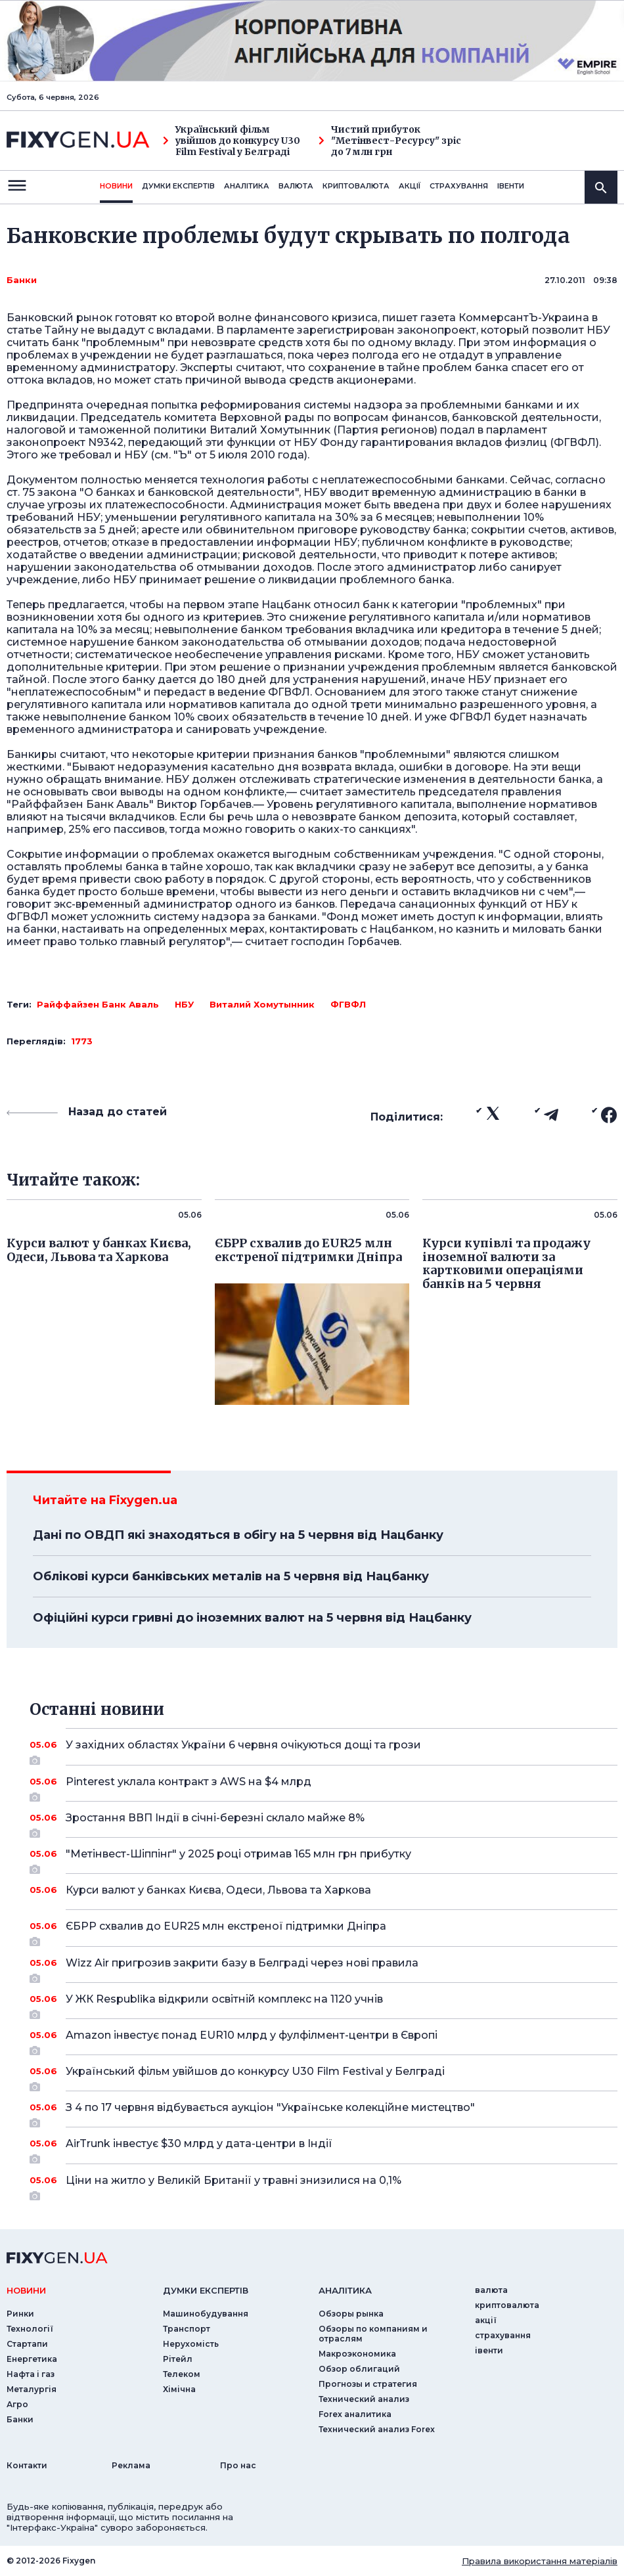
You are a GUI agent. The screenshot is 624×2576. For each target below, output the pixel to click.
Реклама (131, 2465)
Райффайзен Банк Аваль (98, 1004)
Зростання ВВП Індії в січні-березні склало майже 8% (323, 1822)
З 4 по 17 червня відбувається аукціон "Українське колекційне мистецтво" (323, 2112)
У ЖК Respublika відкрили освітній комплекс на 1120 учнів (323, 2004)
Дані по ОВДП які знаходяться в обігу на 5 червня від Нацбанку (238, 1535)
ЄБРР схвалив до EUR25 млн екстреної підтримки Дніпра (323, 1931)
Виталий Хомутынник (262, 1004)
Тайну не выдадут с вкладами (128, 330)
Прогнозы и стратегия (368, 2384)
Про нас (238, 2465)
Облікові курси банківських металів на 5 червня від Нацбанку (231, 1576)
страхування (459, 185)
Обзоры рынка (351, 2314)
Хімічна (179, 2389)
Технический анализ (364, 2399)
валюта (296, 185)
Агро (17, 2404)
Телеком (181, 2374)
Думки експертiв (178, 185)
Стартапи (27, 2344)
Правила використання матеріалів (539, 2561)
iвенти (510, 185)
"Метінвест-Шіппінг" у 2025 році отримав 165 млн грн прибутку (323, 1859)
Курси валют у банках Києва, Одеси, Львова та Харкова (323, 1890)
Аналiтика (246, 185)
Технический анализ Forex (377, 2429)
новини (116, 185)
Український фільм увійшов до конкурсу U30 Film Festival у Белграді (231, 140)
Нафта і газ (31, 2374)
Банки (22, 280)
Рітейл (177, 2359)
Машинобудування (205, 2314)
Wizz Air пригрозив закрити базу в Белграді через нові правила (323, 1968)
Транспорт (186, 2329)
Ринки (20, 2314)
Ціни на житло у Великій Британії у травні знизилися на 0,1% (323, 2185)
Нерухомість (191, 2344)
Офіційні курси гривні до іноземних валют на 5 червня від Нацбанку (252, 1617)
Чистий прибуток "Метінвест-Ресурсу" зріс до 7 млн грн (390, 140)
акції (409, 185)
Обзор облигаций (359, 2369)
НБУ (184, 1004)
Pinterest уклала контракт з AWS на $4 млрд (323, 1786)
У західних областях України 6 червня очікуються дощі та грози (323, 1750)
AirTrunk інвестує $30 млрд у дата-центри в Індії (323, 2148)
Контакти (27, 2465)
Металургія (31, 2389)
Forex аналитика (355, 2414)
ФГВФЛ (348, 1004)
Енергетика (32, 2359)
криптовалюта (356, 185)
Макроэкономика (357, 2354)
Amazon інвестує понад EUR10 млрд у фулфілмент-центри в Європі (323, 2040)
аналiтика (345, 2290)
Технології (30, 2329)
